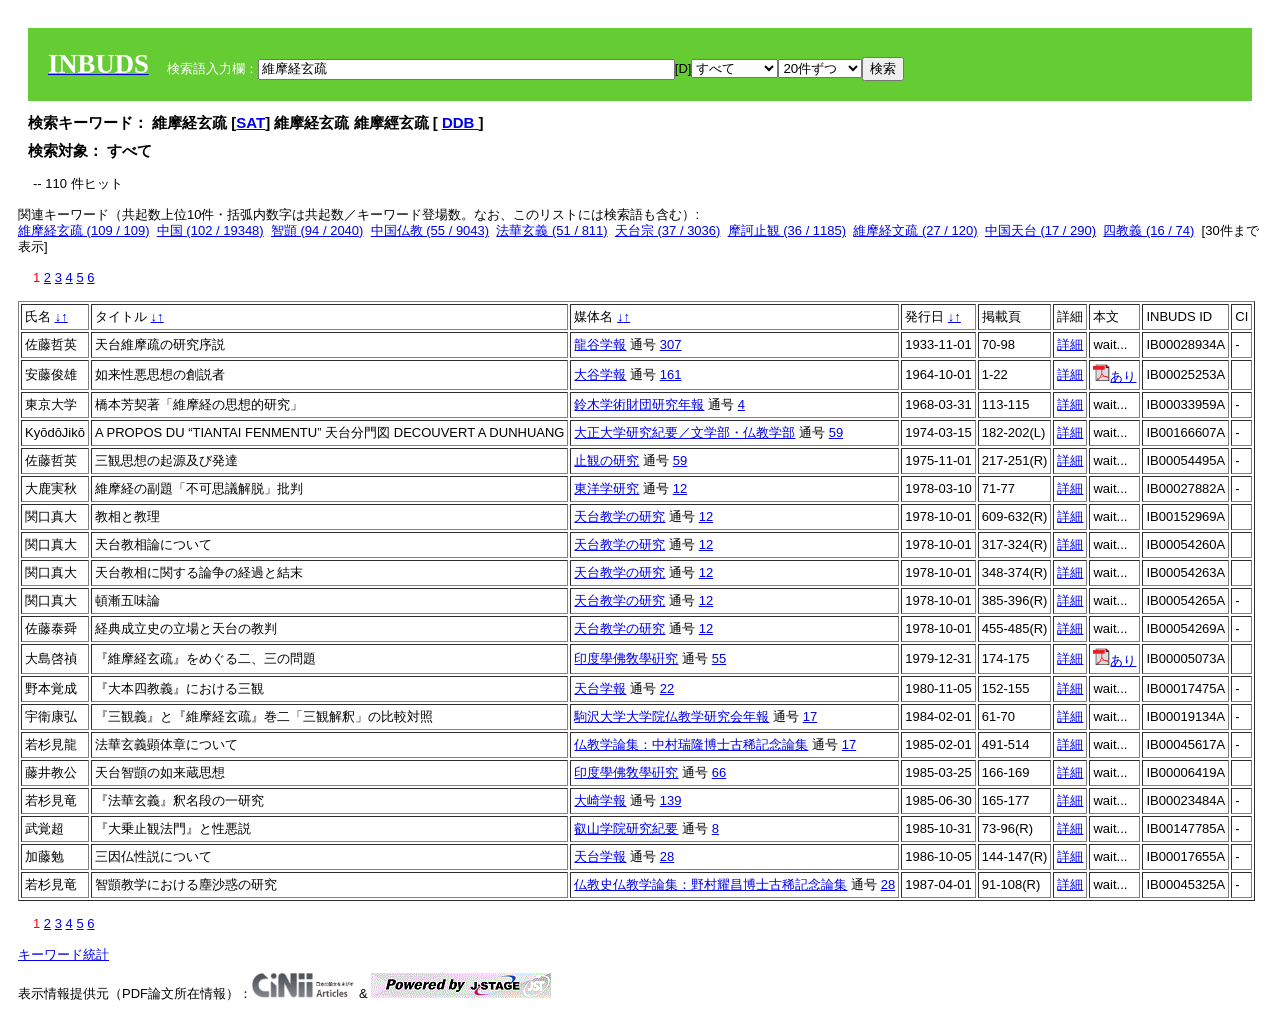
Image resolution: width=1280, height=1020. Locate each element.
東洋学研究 (606, 488)
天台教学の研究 (619, 516)
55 (719, 658)
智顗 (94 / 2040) (317, 230)
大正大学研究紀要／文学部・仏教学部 (684, 432)
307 (671, 344)
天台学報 (600, 688)
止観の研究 (606, 460)
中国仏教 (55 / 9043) (430, 230)
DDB (460, 122)
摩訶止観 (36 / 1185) (787, 230)
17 (810, 716)
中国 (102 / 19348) (210, 230)
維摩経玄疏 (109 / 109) (84, 230)
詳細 (1070, 344)
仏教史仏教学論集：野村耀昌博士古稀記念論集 (710, 884)
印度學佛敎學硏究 (626, 658)
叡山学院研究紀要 (626, 828)
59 (836, 432)
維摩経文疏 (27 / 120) (915, 230)
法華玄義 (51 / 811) (551, 230)
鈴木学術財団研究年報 (639, 404)
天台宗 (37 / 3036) (668, 230)
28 (667, 856)
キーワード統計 (63, 954)
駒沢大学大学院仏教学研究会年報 (671, 716)
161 (671, 374)
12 (680, 488)
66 (719, 772)
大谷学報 (600, 374)
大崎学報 (600, 800)
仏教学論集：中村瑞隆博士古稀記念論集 (691, 744)
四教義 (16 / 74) (1148, 230)
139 (671, 800)
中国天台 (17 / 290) (1040, 230)
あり (1114, 376)
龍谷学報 (600, 344)
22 (667, 688)
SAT (250, 122)
